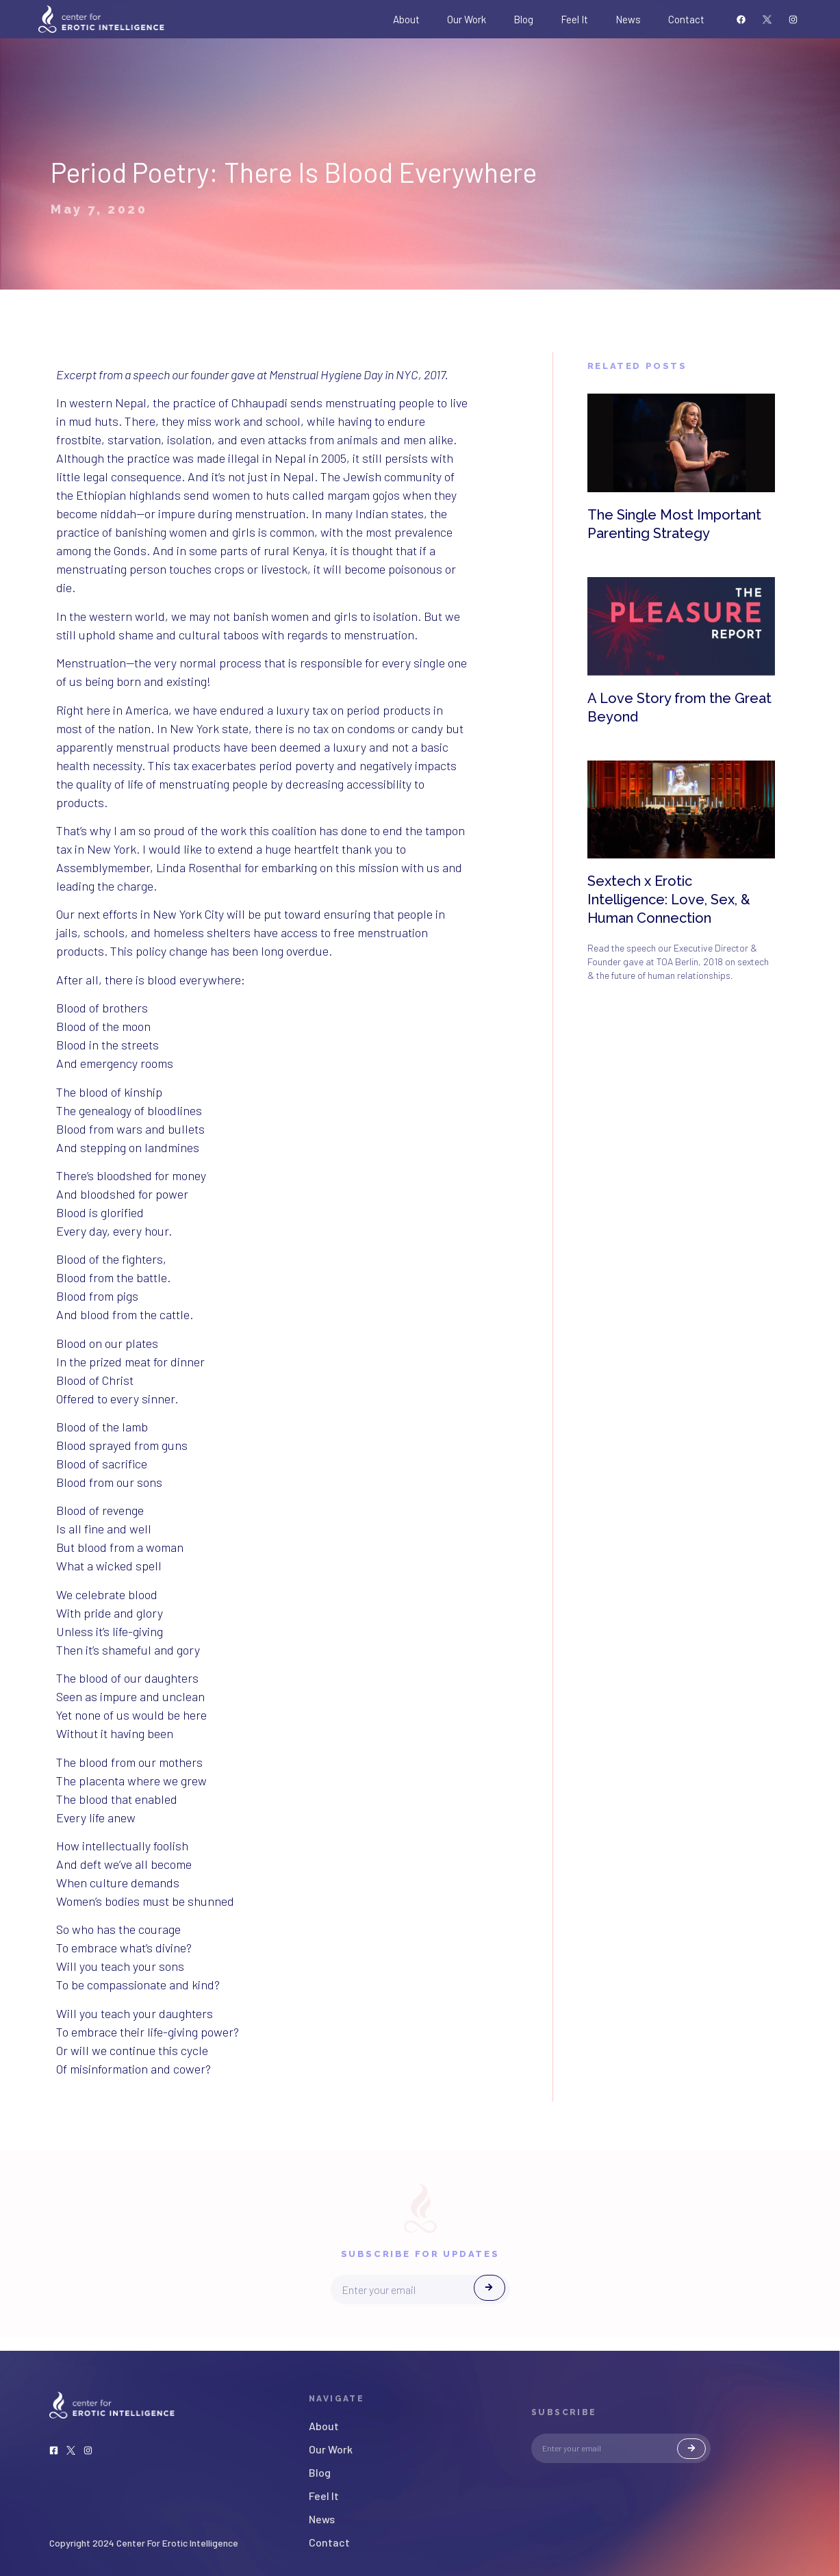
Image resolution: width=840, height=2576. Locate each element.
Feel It (574, 19)
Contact (686, 19)
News (628, 19)
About (406, 19)
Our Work (466, 19)
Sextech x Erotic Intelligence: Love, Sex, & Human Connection (668, 899)
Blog (523, 19)
